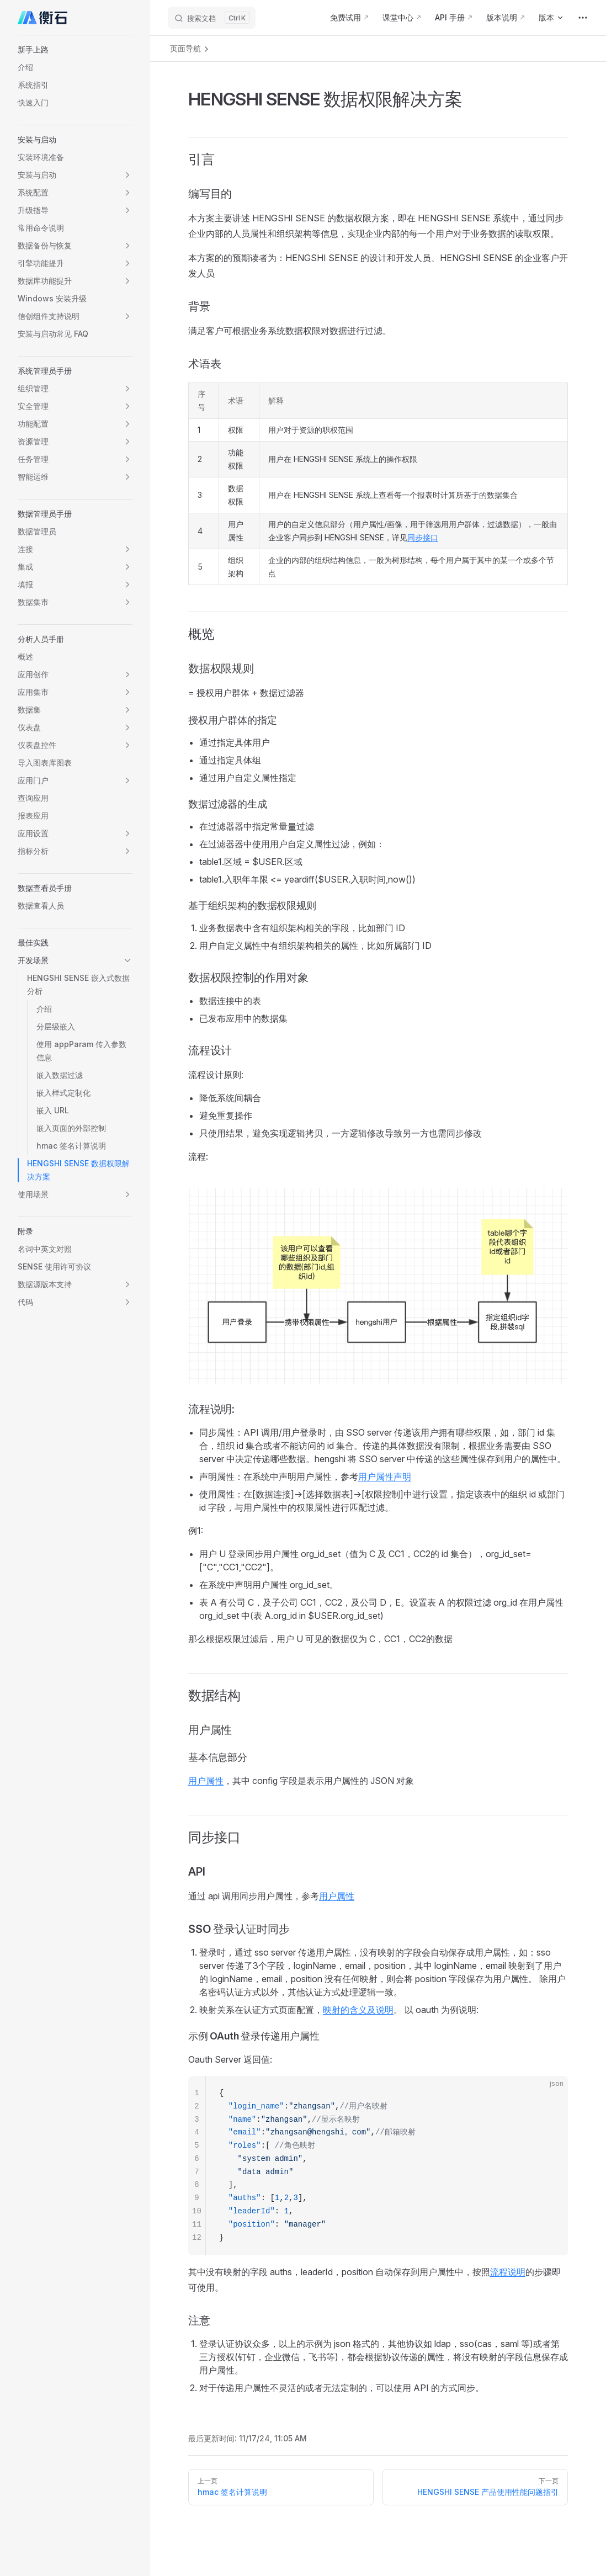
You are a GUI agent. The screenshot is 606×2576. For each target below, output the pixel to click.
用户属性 (206, 1780)
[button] (75, 50)
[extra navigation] (583, 17)
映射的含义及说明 (358, 2009)
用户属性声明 (384, 1476)
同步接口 (422, 537)
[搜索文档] (212, 18)
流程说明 (507, 2271)
